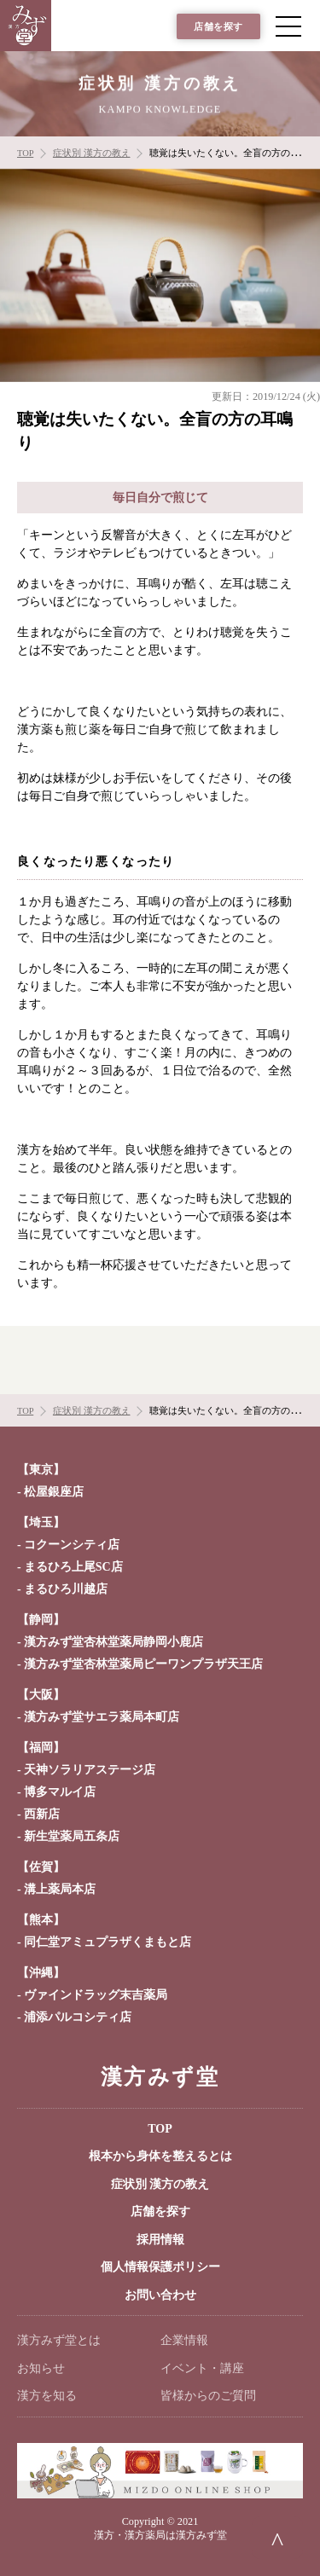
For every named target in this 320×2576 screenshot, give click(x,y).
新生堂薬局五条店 (71, 1836)
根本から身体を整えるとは (160, 2156)
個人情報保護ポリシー (160, 2267)
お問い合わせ (160, 2295)
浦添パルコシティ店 (77, 2017)
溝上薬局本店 (60, 1889)
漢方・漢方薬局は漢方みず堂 (160, 2535)
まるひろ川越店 (66, 1589)
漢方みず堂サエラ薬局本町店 (101, 1717)
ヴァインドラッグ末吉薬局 (95, 1994)
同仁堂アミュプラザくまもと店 (107, 1942)
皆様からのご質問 (208, 2395)
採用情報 (160, 2239)
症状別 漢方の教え (160, 2184)
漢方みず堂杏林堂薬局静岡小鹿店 (113, 1641)
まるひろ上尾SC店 (73, 1566)
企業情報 (184, 2340)
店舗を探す (218, 27)
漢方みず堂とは (59, 2340)
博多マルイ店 (60, 1792)
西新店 (42, 1814)
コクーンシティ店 (71, 1544)
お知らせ (41, 2368)
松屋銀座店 (54, 1491)
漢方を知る (47, 2395)
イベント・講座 (202, 2368)
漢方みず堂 (160, 2076)
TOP (160, 2128)
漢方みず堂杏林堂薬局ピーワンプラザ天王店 (143, 1664)
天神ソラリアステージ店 (89, 1769)
